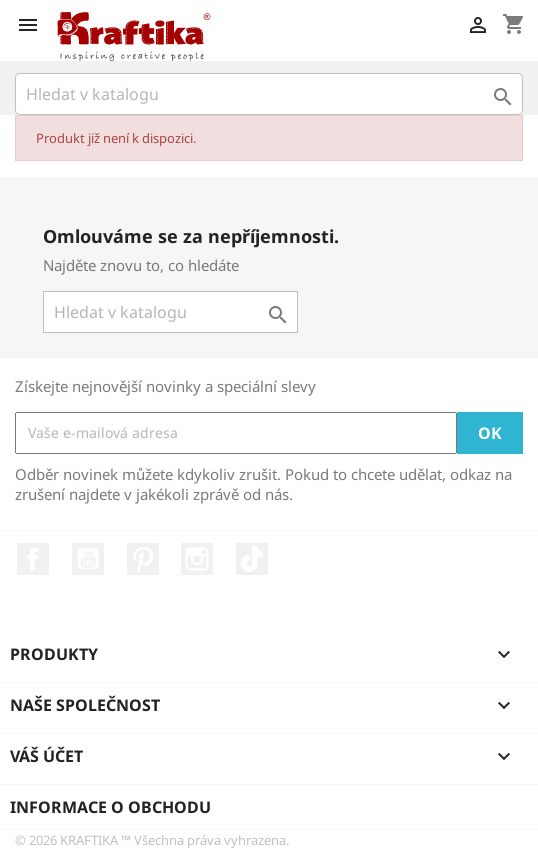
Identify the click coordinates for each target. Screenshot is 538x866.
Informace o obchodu (110, 807)
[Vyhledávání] (269, 94)
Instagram (197, 559)
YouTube (88, 559)
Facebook (33, 559)
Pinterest (143, 559)
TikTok (252, 559)
